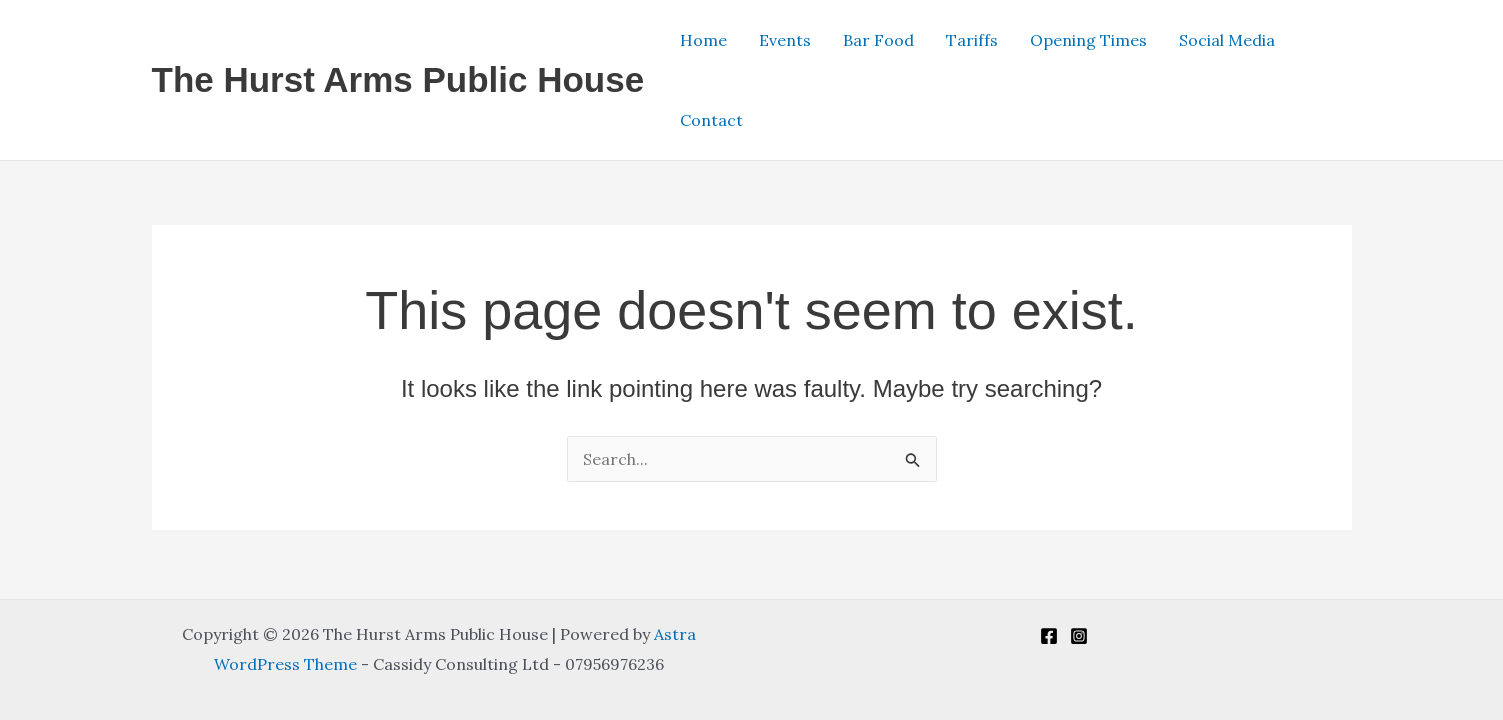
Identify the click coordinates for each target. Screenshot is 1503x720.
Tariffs (972, 40)
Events (785, 40)
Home (703, 40)
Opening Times (1088, 40)
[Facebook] (1049, 636)
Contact (711, 120)
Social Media (1227, 40)
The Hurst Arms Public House (398, 79)
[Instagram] (1079, 636)
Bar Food (878, 40)
